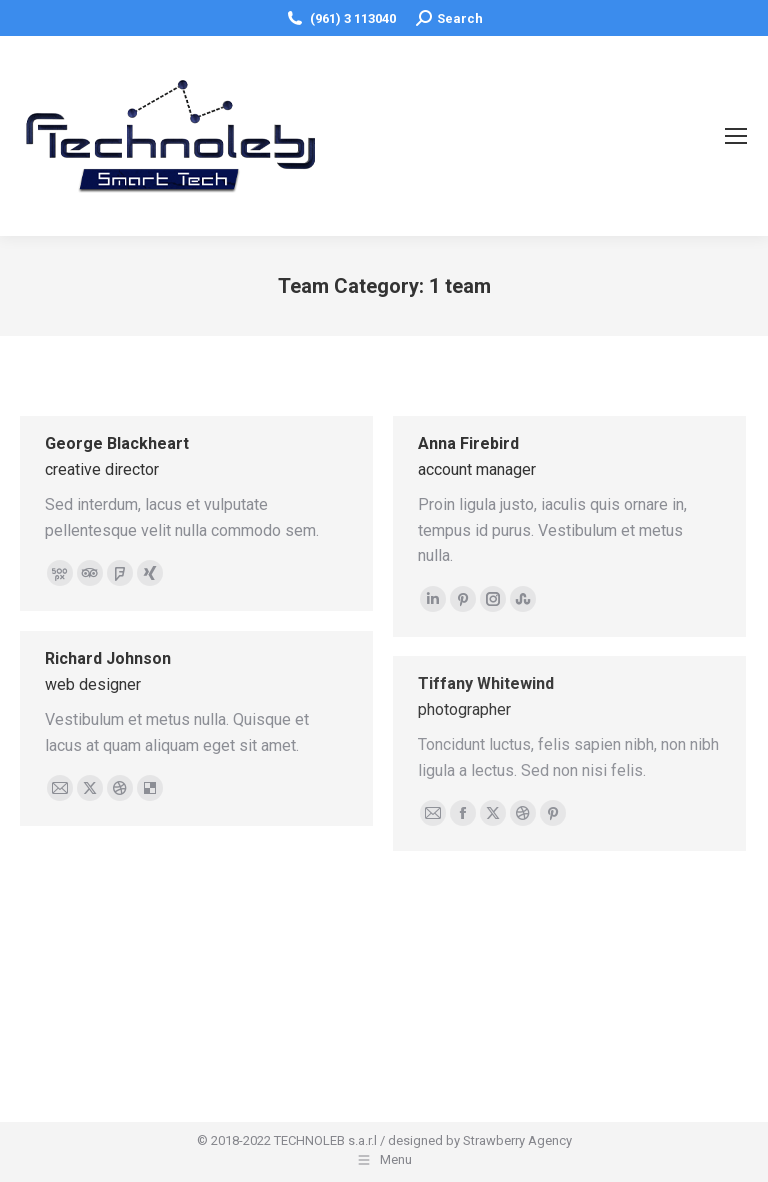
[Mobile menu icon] (736, 136)
